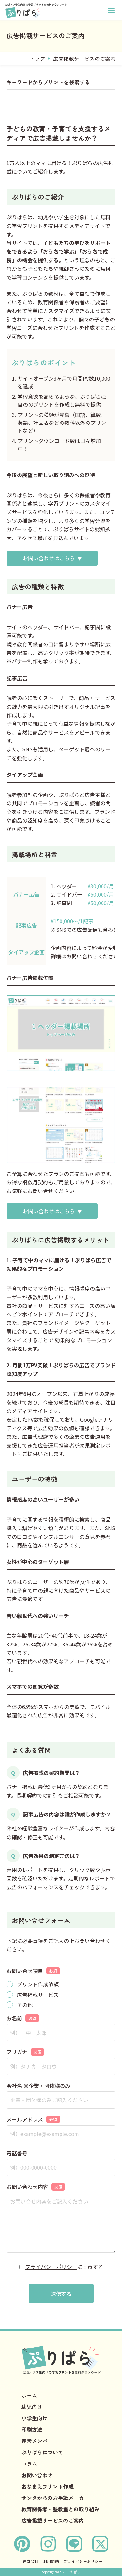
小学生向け (34, 2418)
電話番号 (17, 2153)
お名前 (23, 2018)
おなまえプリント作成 (47, 2486)
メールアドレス (33, 2119)
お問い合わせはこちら (49, 558)
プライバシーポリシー (51, 2266)
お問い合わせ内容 (36, 2187)
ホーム (29, 2395)
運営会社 (30, 2561)
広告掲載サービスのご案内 (52, 2520)
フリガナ (25, 2052)
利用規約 (51, 2561)
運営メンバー (37, 2441)
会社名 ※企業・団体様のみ (38, 2085)
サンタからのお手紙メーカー (55, 2498)
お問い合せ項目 (33, 1971)
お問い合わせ (37, 2475)
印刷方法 (31, 2429)
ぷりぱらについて (42, 2452)
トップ (37, 58)
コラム (29, 2463)
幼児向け (31, 2407)
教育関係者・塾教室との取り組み (60, 2509)
